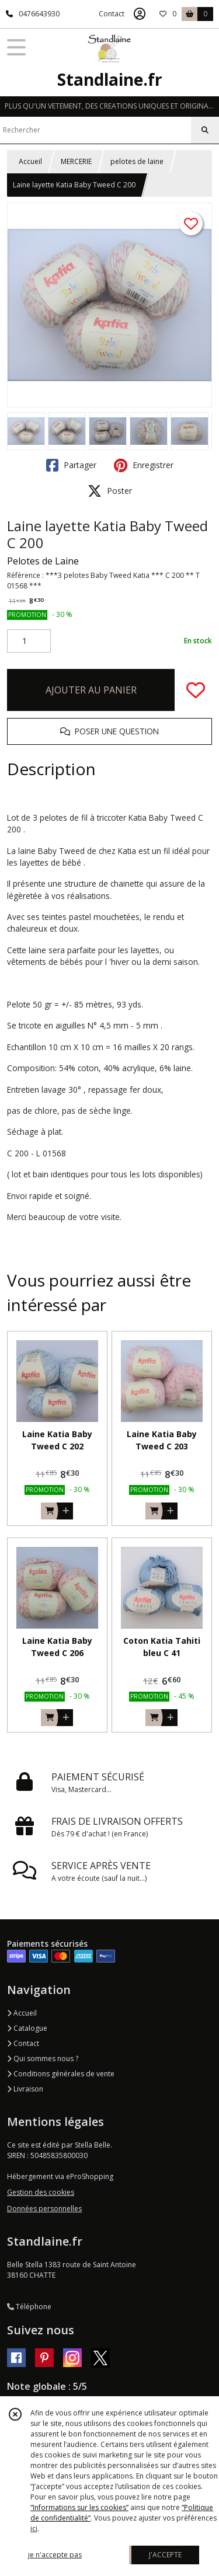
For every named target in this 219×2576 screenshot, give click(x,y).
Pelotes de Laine (43, 561)
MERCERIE (76, 161)
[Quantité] (29, 641)
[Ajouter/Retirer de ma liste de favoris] (195, 690)
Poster (110, 491)
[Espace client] (140, 14)
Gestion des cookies (40, 2192)
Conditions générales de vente (60, 2074)
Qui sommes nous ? (42, 2058)
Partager (71, 465)
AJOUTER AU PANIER (91, 690)
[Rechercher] (205, 130)
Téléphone (29, 2307)
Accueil (30, 161)
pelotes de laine (137, 161)
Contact (111, 14)
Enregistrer (143, 465)
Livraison (25, 2089)
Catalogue (27, 2028)
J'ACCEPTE (165, 2555)
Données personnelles (44, 2209)
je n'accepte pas (55, 2555)
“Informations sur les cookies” (79, 2507)
